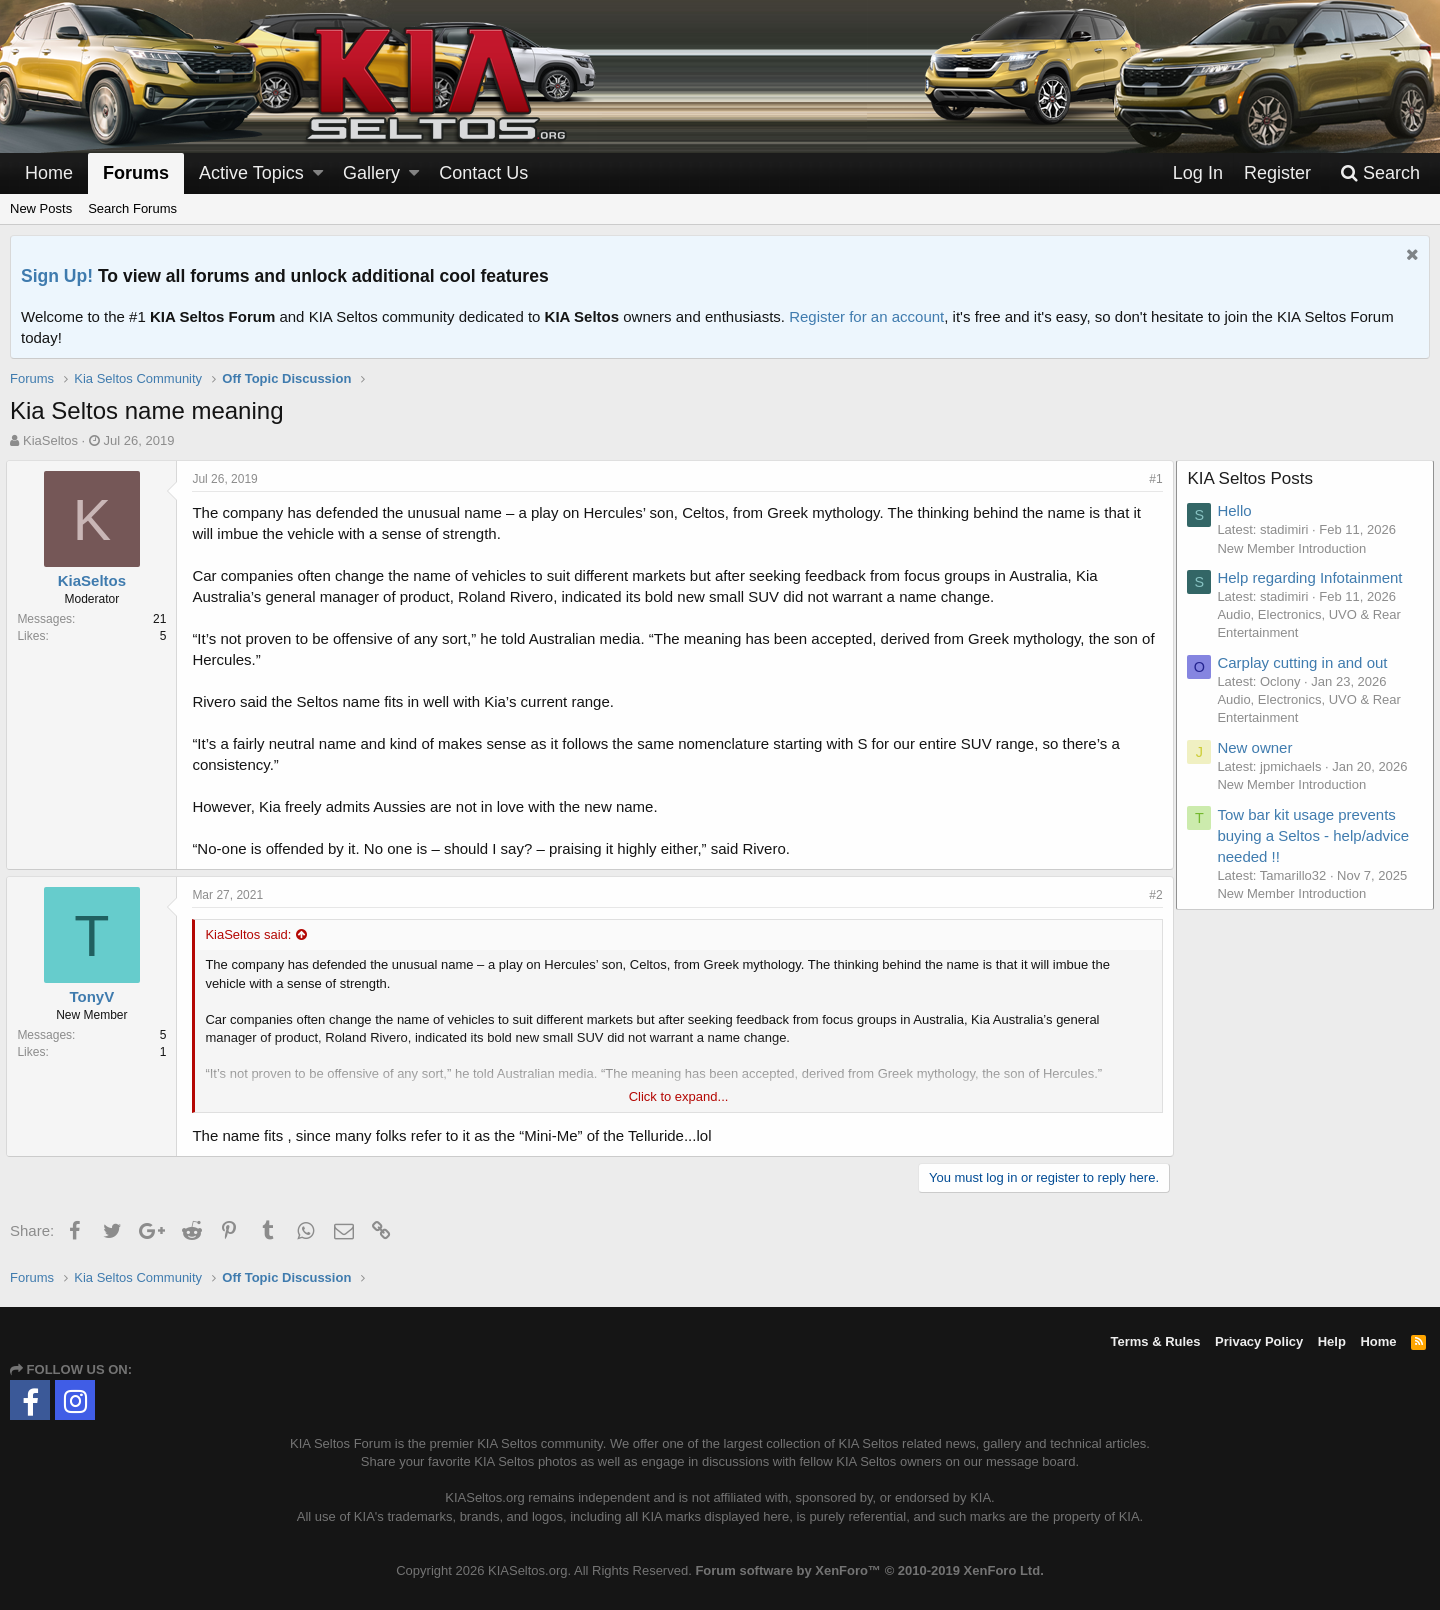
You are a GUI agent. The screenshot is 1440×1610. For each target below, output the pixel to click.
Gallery (371, 173)
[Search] (1380, 173)
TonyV (95, 996)
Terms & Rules (1155, 1341)
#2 (1152, 895)
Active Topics (251, 173)
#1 (1152, 479)
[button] (318, 173)
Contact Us (483, 173)
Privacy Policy (1259, 1341)
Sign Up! (57, 276)
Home (49, 173)
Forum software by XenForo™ (869, 1570)
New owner (1258, 747)
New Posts (41, 208)
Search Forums (132, 208)
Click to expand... (679, 1096)
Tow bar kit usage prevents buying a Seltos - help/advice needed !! (1317, 835)
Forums (136, 173)
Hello (1238, 510)
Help (1332, 1341)
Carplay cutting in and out (1306, 662)
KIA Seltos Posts (1254, 478)
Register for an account (866, 316)
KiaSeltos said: (252, 934)
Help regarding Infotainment (1313, 577)
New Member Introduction (1295, 548)
